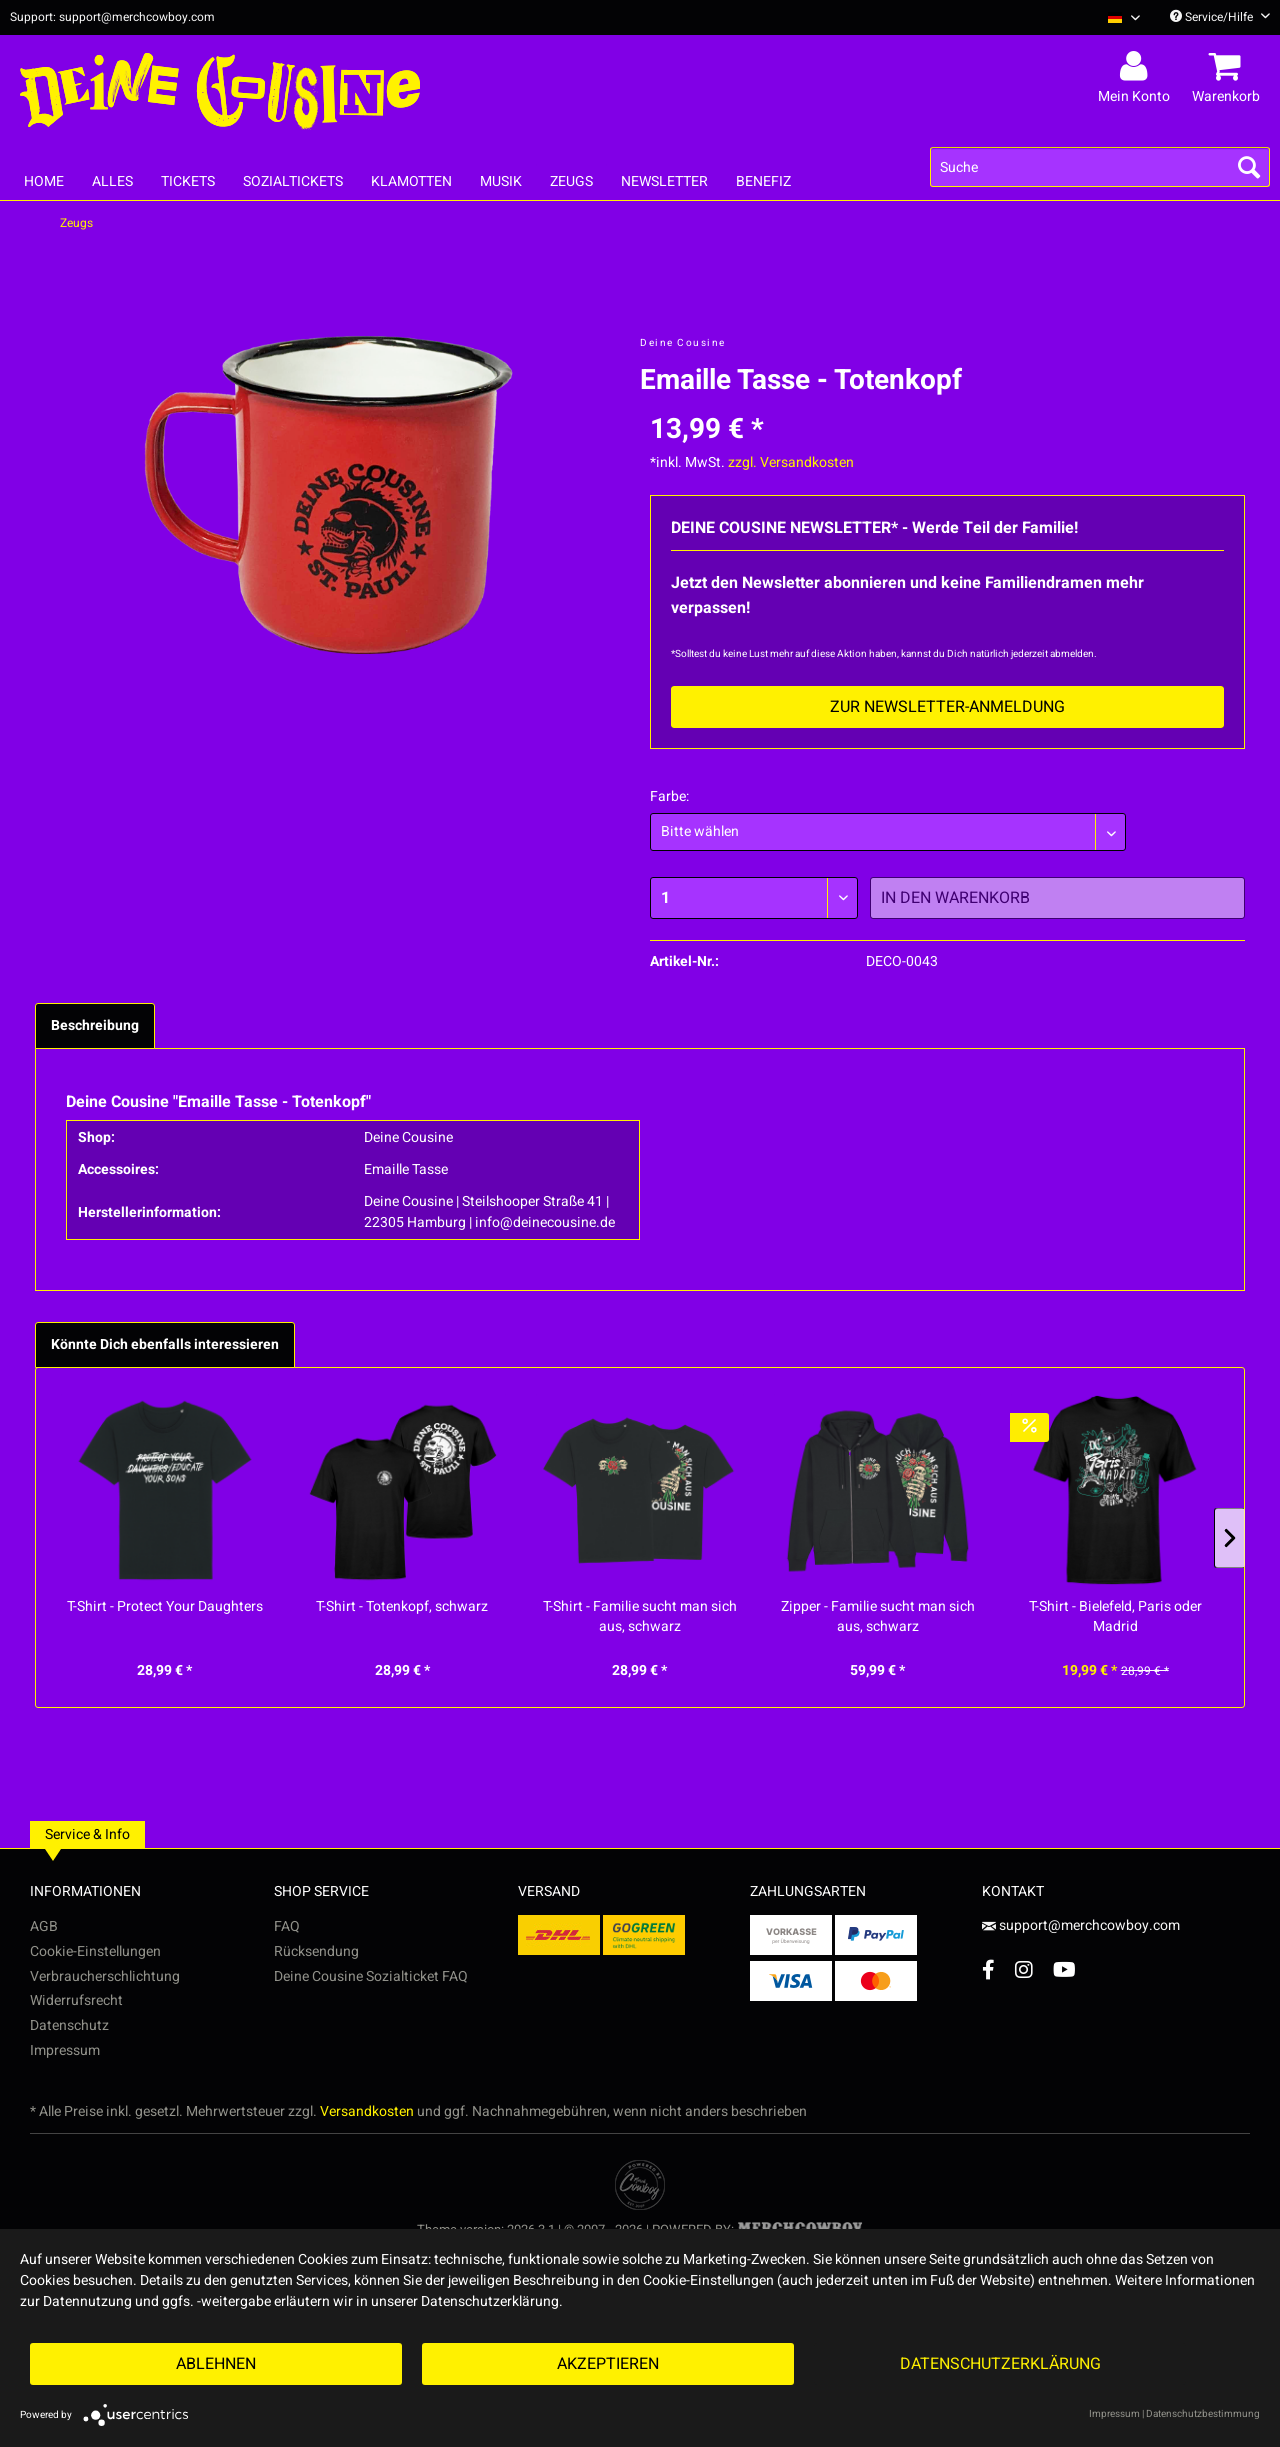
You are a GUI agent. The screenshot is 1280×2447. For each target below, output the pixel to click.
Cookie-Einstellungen (95, 1951)
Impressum (65, 2050)
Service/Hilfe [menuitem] (1220, 17)
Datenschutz (69, 2025)
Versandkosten (367, 2111)
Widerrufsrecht (76, 2000)
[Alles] (112, 181)
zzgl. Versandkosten (791, 462)
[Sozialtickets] (293, 181)
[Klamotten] (411, 181)
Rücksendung (316, 1951)
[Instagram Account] (1024, 1969)
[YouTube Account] (1064, 1969)
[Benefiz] (763, 181)
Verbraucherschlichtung (105, 1976)
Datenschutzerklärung (1000, 2364)
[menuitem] (1116, 17)
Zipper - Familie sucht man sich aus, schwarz (878, 1617)
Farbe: (669, 796)
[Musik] (501, 181)
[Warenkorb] (1229, 67)
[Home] (44, 181)
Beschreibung (95, 1025)
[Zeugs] (571, 181)
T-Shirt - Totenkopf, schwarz (402, 1607)
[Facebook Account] (988, 1969)
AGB (44, 1926)
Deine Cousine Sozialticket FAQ (371, 1976)
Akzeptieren (608, 2364)
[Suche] (1100, 167)
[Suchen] (1249, 167)
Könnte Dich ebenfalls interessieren (165, 1344)
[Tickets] (188, 181)
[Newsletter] (664, 181)
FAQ (287, 1926)
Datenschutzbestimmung (1203, 2414)
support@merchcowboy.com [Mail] (1081, 1925)
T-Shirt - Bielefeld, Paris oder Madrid (1115, 1617)
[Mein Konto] (1137, 67)
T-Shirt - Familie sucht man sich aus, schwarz (640, 1617)
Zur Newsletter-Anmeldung (947, 707)
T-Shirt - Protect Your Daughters (165, 1607)
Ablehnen (216, 2364)
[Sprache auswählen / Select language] (1124, 17)
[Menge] (754, 898)
